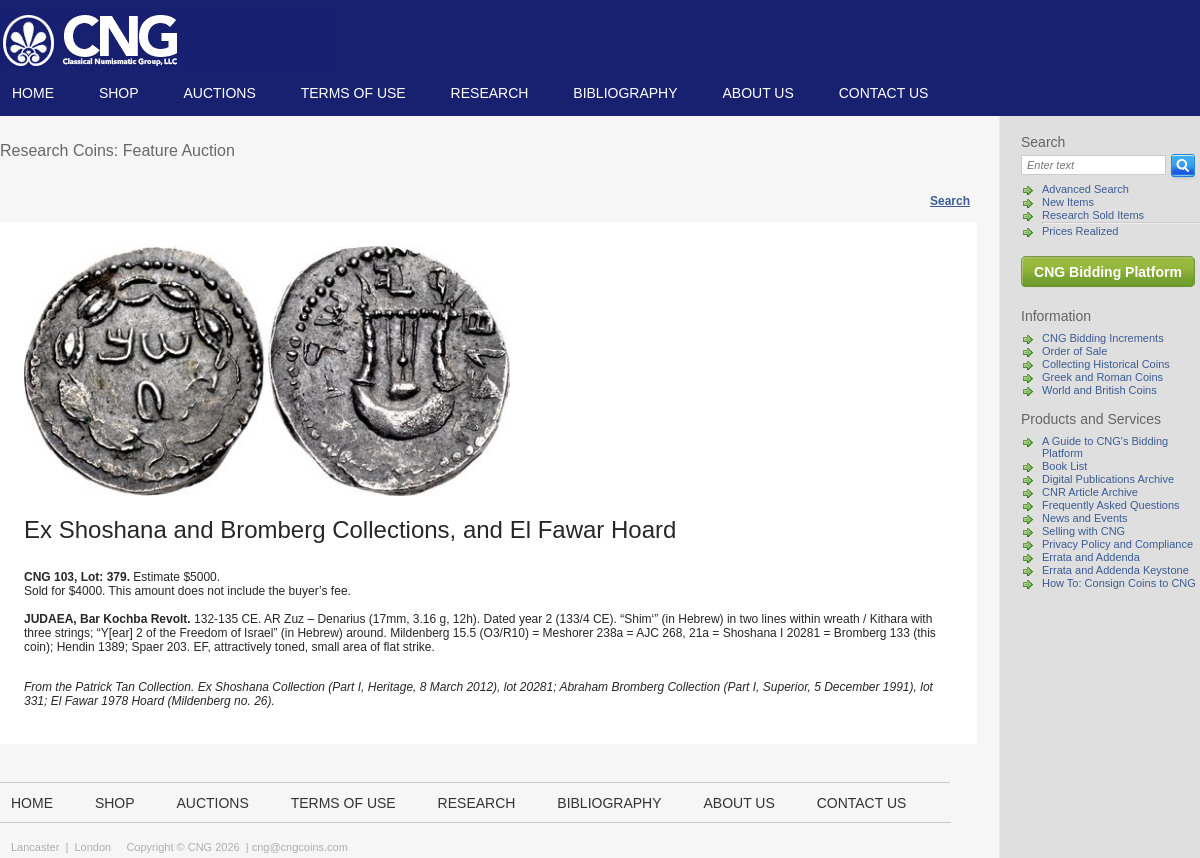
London (92, 847)
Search (950, 201)
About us (757, 93)
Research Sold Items (1093, 215)
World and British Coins (1099, 390)
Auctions (219, 93)
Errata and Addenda (1091, 557)
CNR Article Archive (1090, 492)
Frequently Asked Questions (1111, 505)
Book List (1064, 466)
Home (33, 93)
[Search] (1093, 165)
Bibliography (625, 93)
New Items (1068, 202)
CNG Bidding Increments (1103, 338)
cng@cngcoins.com (300, 847)
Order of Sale (1074, 351)
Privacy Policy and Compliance (1117, 544)
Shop (119, 93)
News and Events (1085, 518)
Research (490, 93)
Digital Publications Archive (1108, 479)
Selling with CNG (1083, 531)
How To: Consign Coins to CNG (1119, 583)
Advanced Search (1085, 189)
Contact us (884, 93)
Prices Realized (1080, 231)
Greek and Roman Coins (1102, 377)
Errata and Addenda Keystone (1115, 570)
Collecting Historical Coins (1106, 364)
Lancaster (35, 847)
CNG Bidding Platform (1108, 272)
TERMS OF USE (353, 93)
